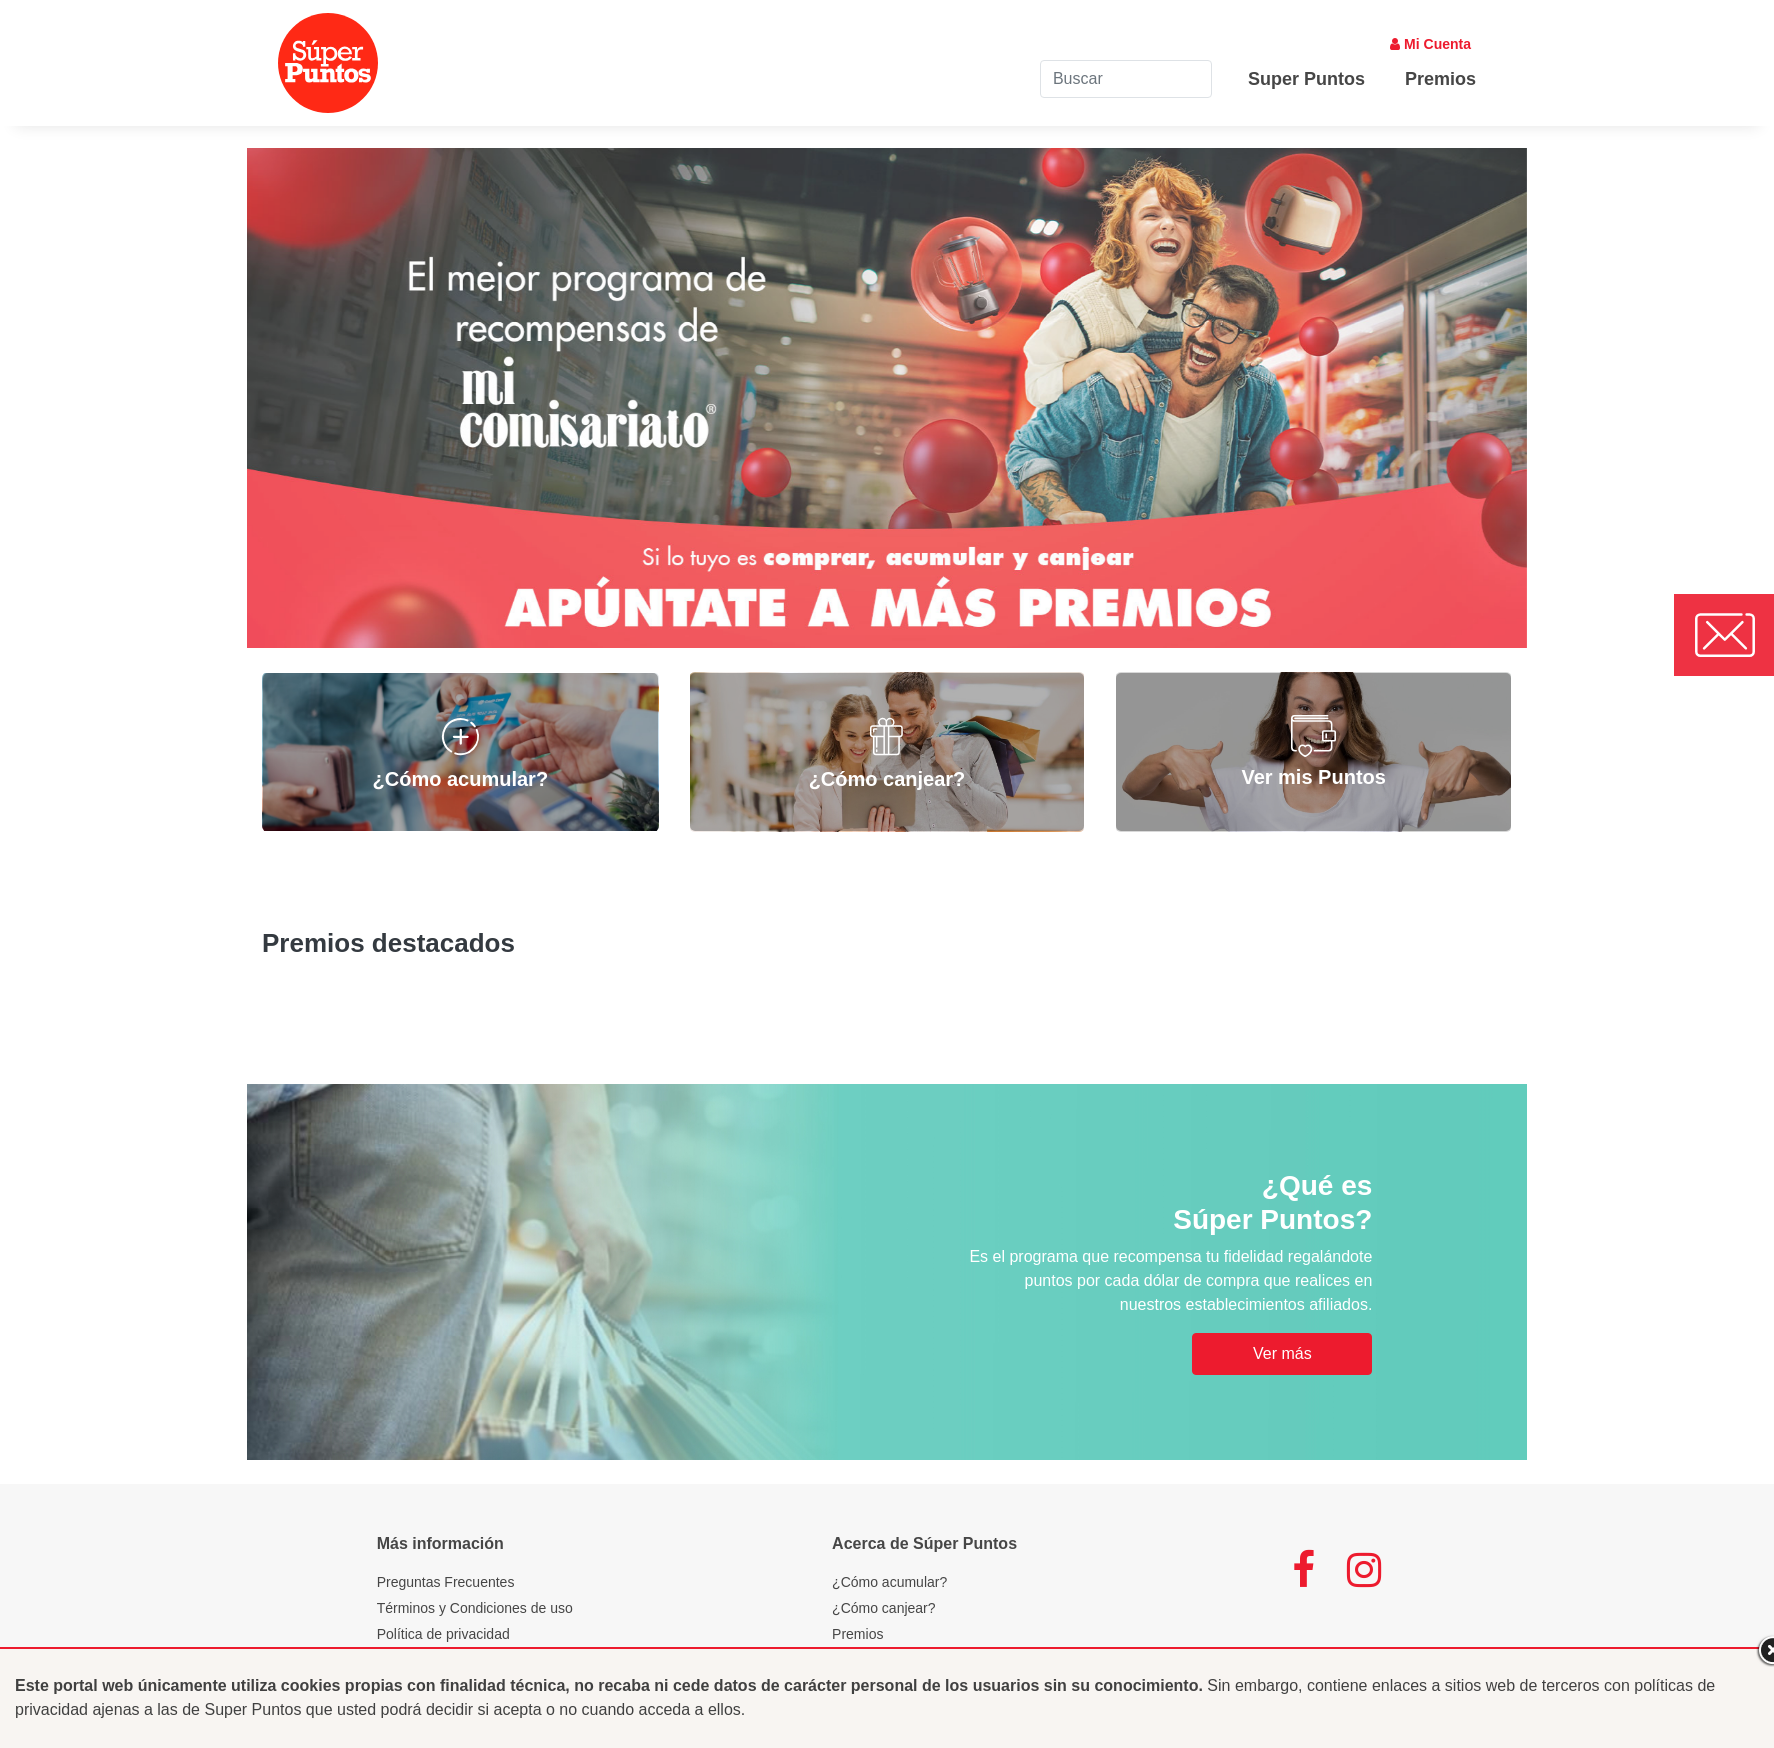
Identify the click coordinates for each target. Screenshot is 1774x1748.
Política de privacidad (443, 1634)
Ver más (1282, 1353)
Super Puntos (1306, 79)
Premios (1440, 79)
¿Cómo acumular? (889, 1582)
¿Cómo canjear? (884, 1608)
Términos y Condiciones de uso (475, 1608)
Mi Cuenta (1430, 44)
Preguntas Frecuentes (446, 1582)
